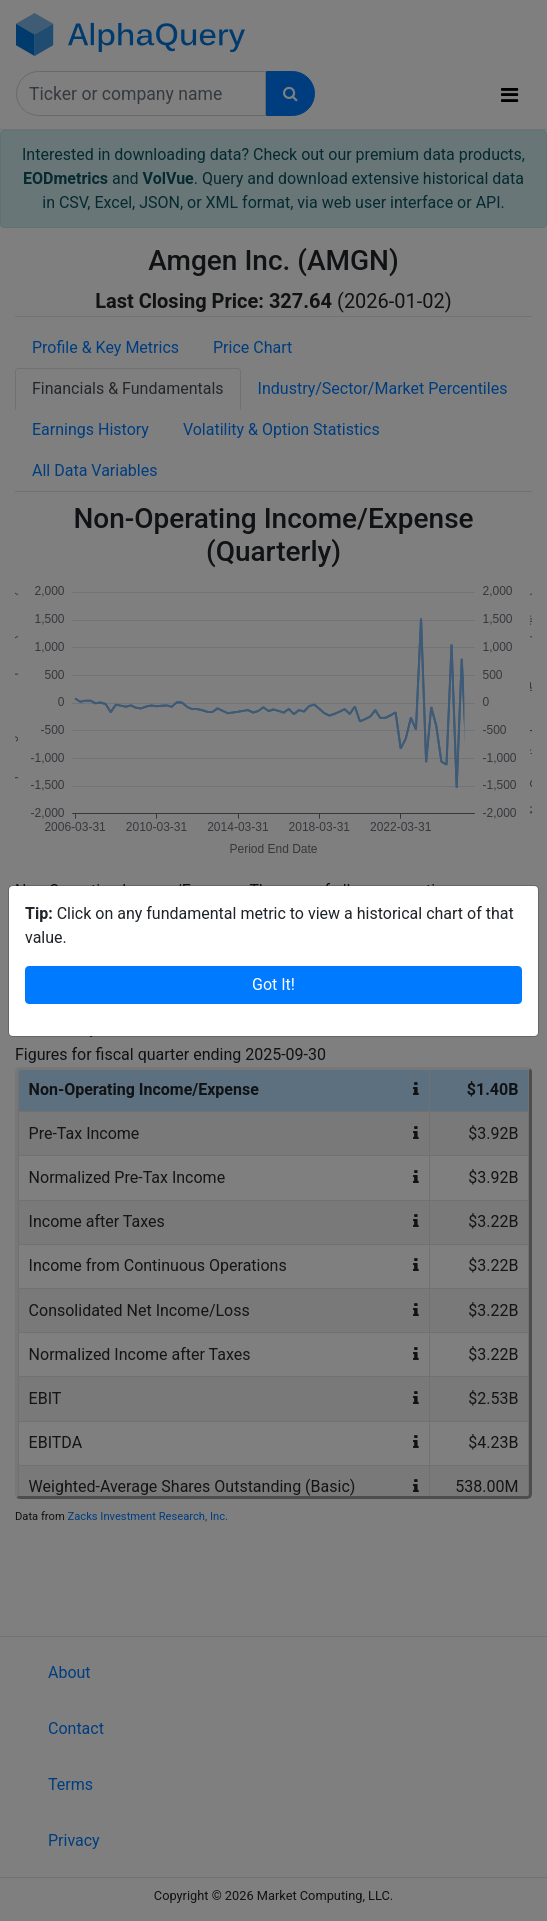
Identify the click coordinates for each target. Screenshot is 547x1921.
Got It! (273, 984)
